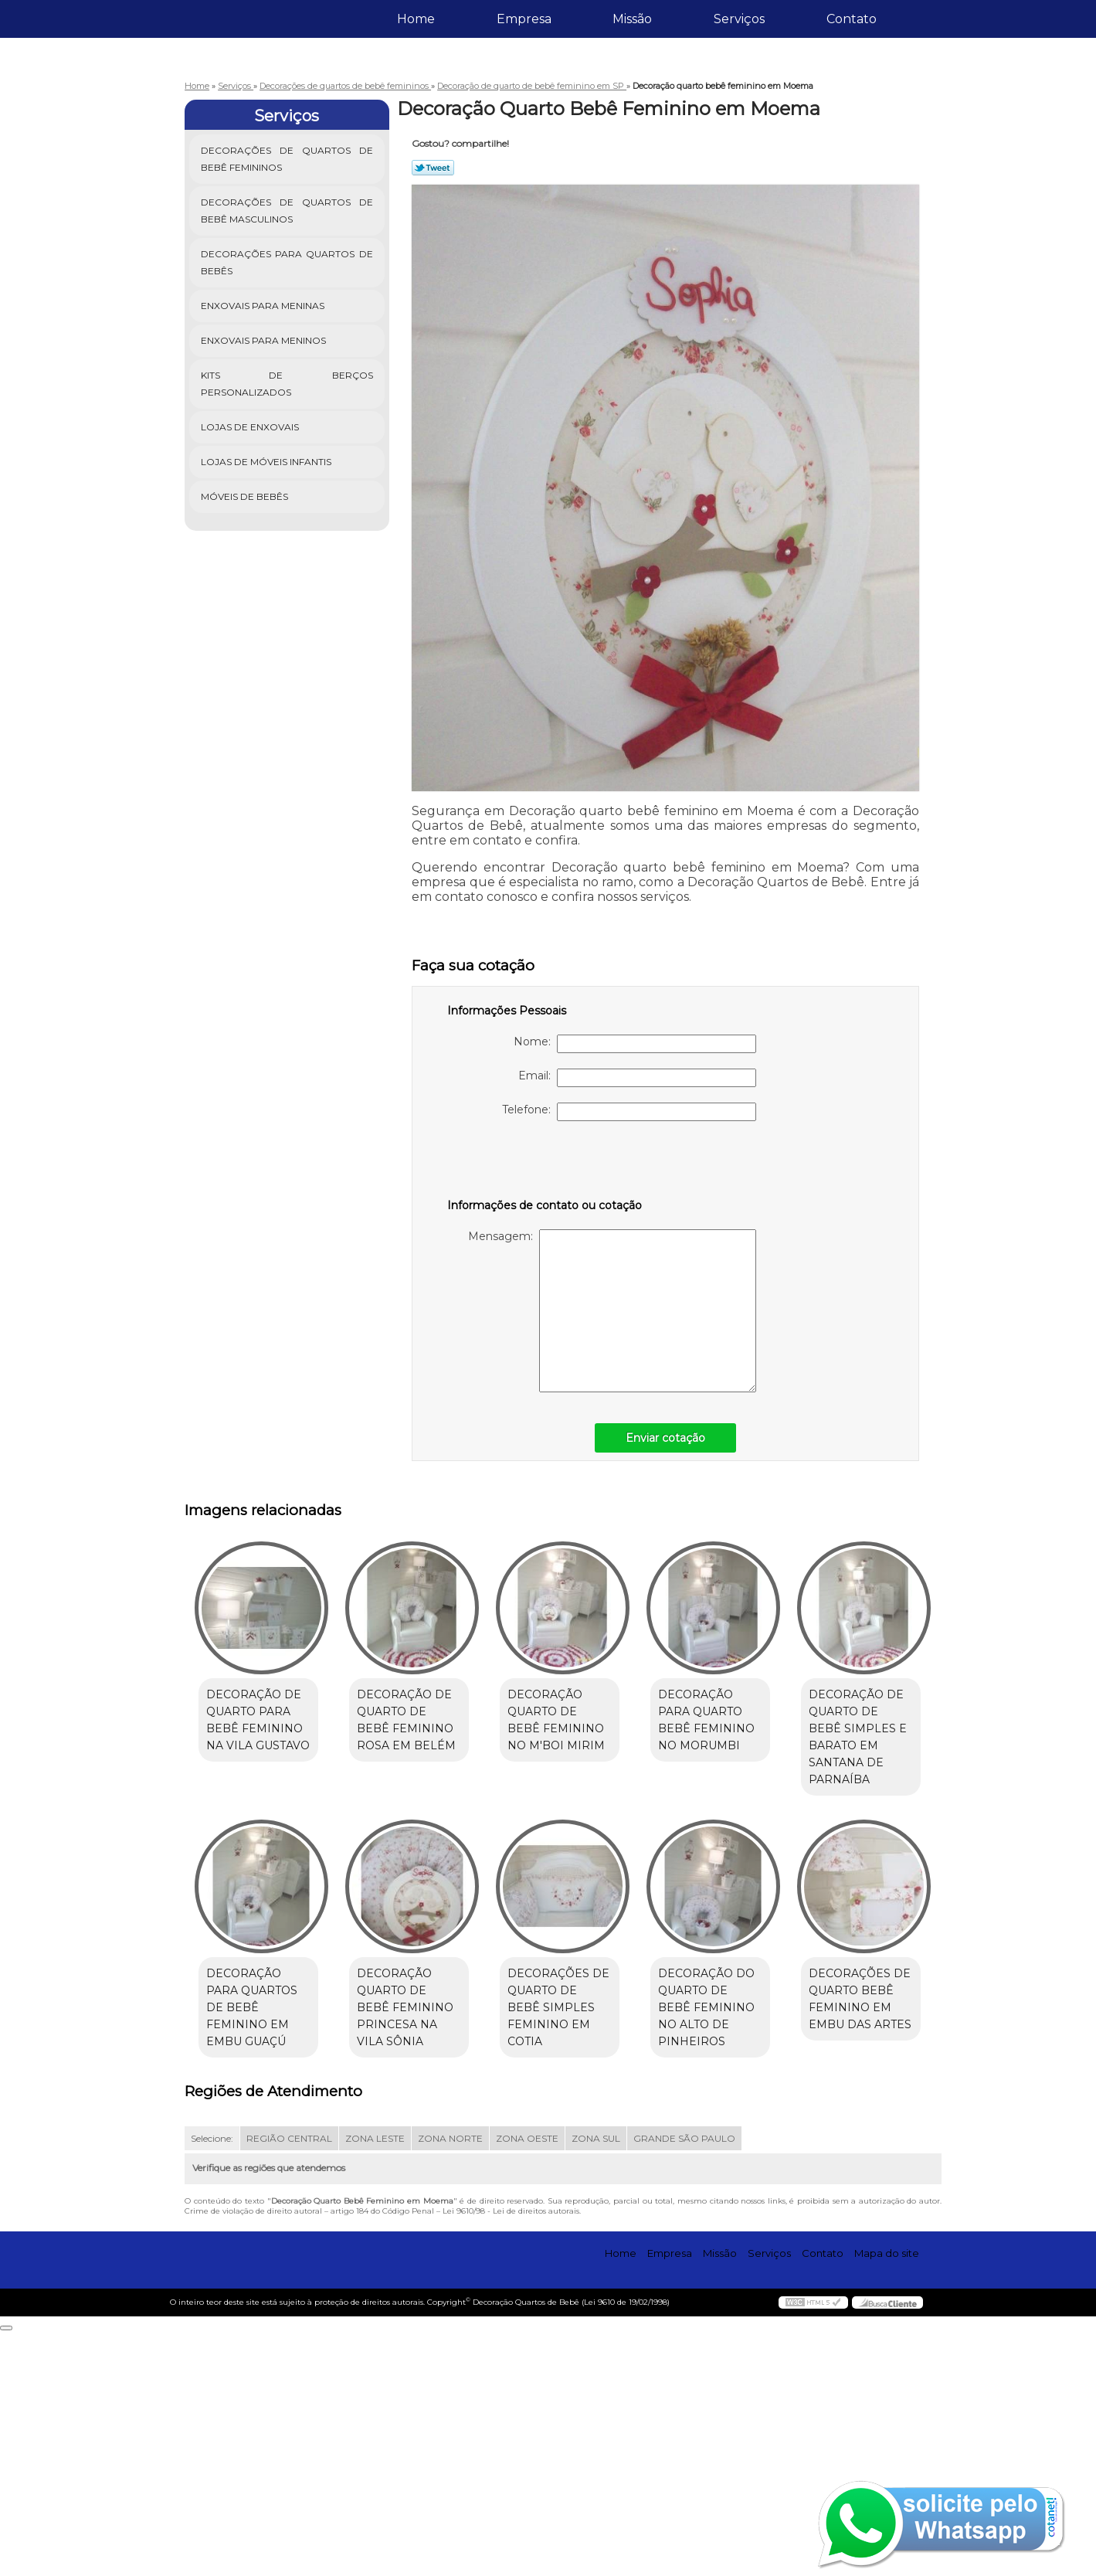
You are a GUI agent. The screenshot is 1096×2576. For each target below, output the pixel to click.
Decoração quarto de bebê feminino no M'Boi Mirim (572, 1719)
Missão (632, 19)
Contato (851, 19)
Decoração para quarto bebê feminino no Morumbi (731, 1719)
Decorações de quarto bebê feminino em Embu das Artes (414, 2243)
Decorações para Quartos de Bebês (287, 262)
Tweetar (433, 167)
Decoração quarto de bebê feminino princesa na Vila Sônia (574, 1973)
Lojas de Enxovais (251, 427)
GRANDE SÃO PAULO (684, 2383)
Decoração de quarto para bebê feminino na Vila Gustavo (258, 1719)
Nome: (635, 1044)
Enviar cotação (665, 1438)
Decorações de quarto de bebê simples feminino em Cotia (729, 1973)
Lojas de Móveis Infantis (267, 461)
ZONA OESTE (527, 2383)
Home (416, 19)
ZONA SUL (596, 2383)
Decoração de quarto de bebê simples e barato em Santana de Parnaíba (258, 1981)
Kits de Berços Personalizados (287, 383)
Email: (637, 1078)
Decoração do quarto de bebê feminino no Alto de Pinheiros (258, 2252)
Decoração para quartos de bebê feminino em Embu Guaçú (418, 1964)
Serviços (739, 19)
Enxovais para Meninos (264, 340)
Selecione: (212, 2383)
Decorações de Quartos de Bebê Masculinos (287, 210)
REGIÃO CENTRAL (289, 2383)
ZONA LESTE (375, 2383)
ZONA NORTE (450, 2383)
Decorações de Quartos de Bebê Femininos (287, 158)
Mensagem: (612, 1310)
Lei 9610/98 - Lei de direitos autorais (511, 2456)
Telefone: (629, 1112)
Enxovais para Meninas (264, 305)
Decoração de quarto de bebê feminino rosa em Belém (415, 1719)
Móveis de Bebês (245, 496)
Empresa (524, 19)
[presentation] (545, 1167)
